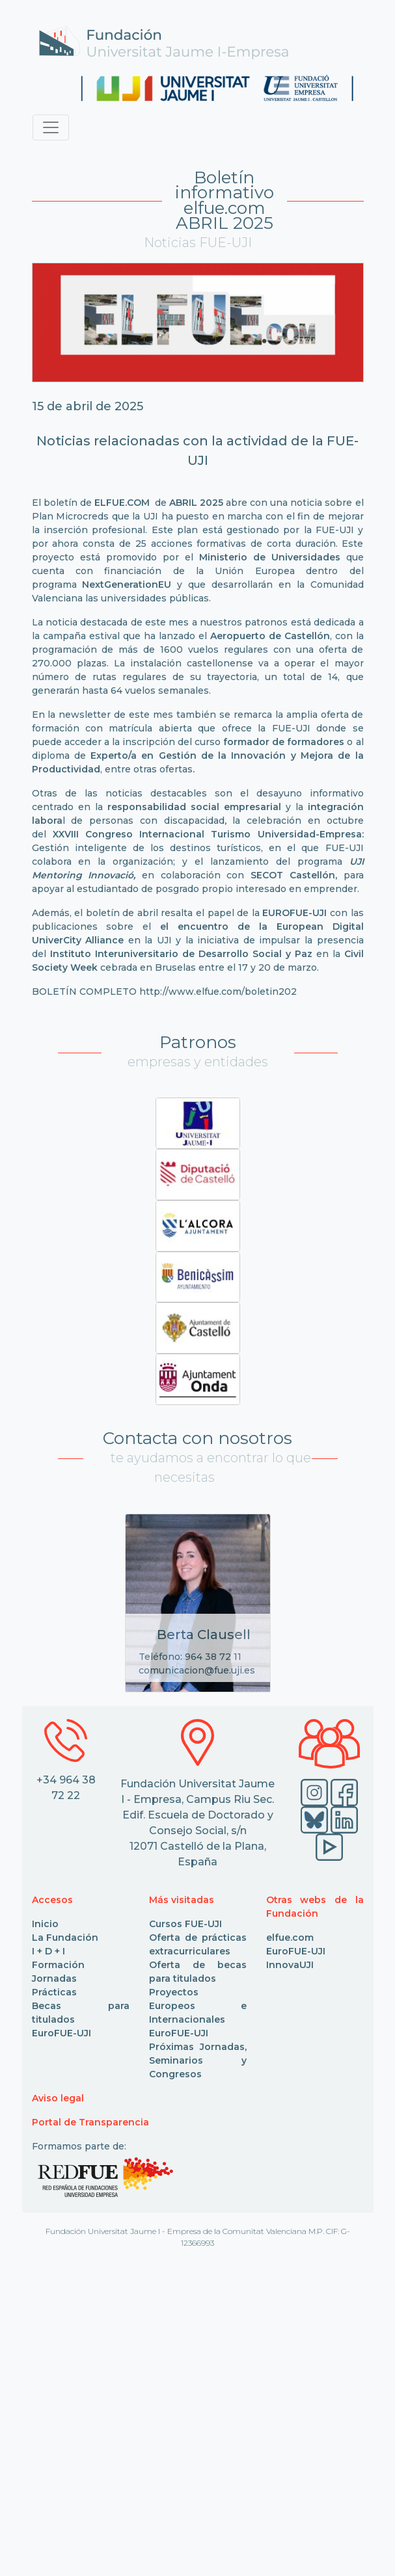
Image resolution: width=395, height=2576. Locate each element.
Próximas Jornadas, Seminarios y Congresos (198, 2060)
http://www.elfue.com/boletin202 (218, 991)
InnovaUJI (290, 1965)
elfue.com (290, 1937)
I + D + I (48, 1951)
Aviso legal (58, 2098)
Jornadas (54, 1978)
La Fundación (65, 1937)
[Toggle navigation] (51, 127)
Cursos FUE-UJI (185, 1924)
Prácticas (54, 1992)
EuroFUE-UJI (61, 2033)
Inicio (45, 1924)
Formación (58, 1965)
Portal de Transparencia (90, 2122)
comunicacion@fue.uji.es (197, 1670)
